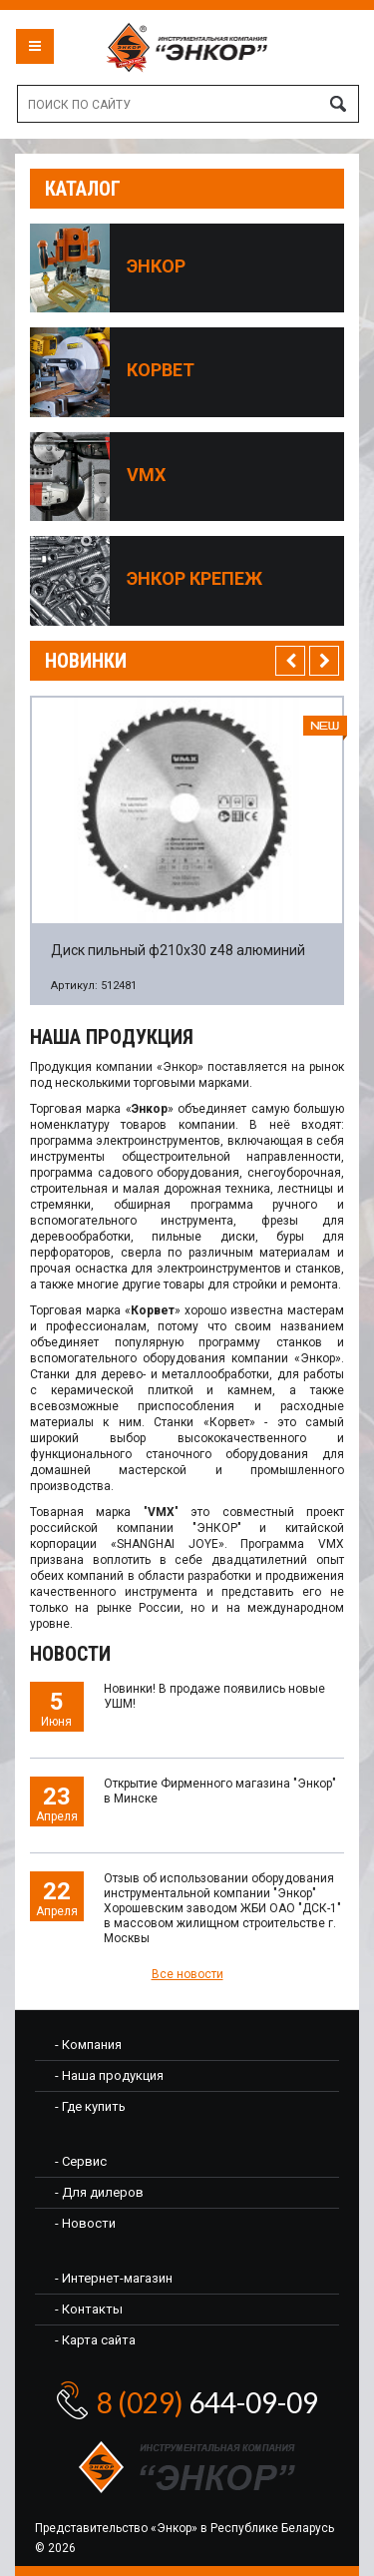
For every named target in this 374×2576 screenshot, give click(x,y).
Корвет (160, 370)
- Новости (85, 2223)
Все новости (187, 1974)
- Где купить (90, 2106)
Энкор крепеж (194, 579)
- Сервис (81, 2161)
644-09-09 (207, 2402)
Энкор (156, 266)
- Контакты (89, 2309)
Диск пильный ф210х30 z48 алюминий (178, 950)
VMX (146, 475)
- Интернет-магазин (114, 2278)
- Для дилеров (99, 2192)
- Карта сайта (95, 2339)
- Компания (88, 2044)
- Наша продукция (109, 2075)
